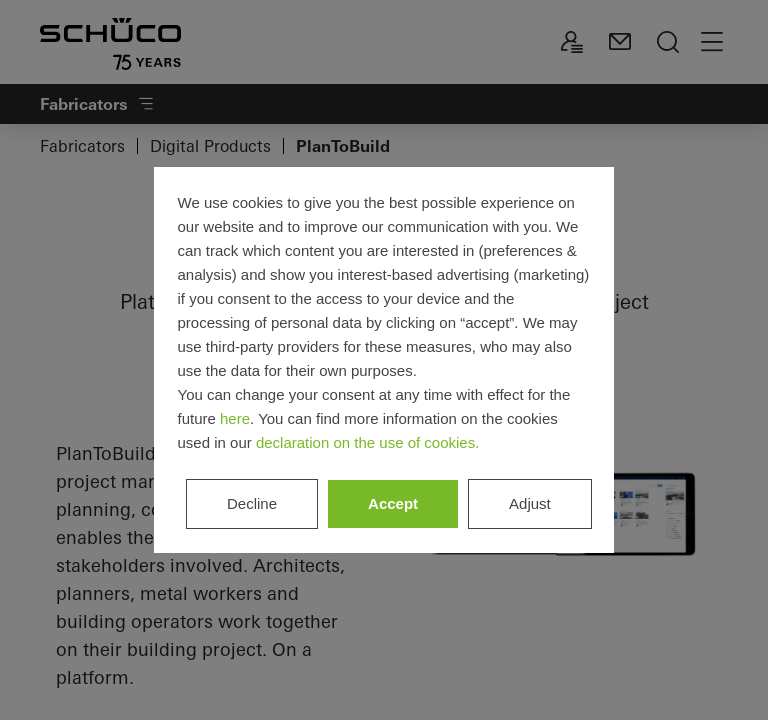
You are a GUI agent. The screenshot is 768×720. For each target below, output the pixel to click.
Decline (252, 503)
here (235, 418)
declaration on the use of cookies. (367, 442)
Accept (393, 503)
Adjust (530, 503)
